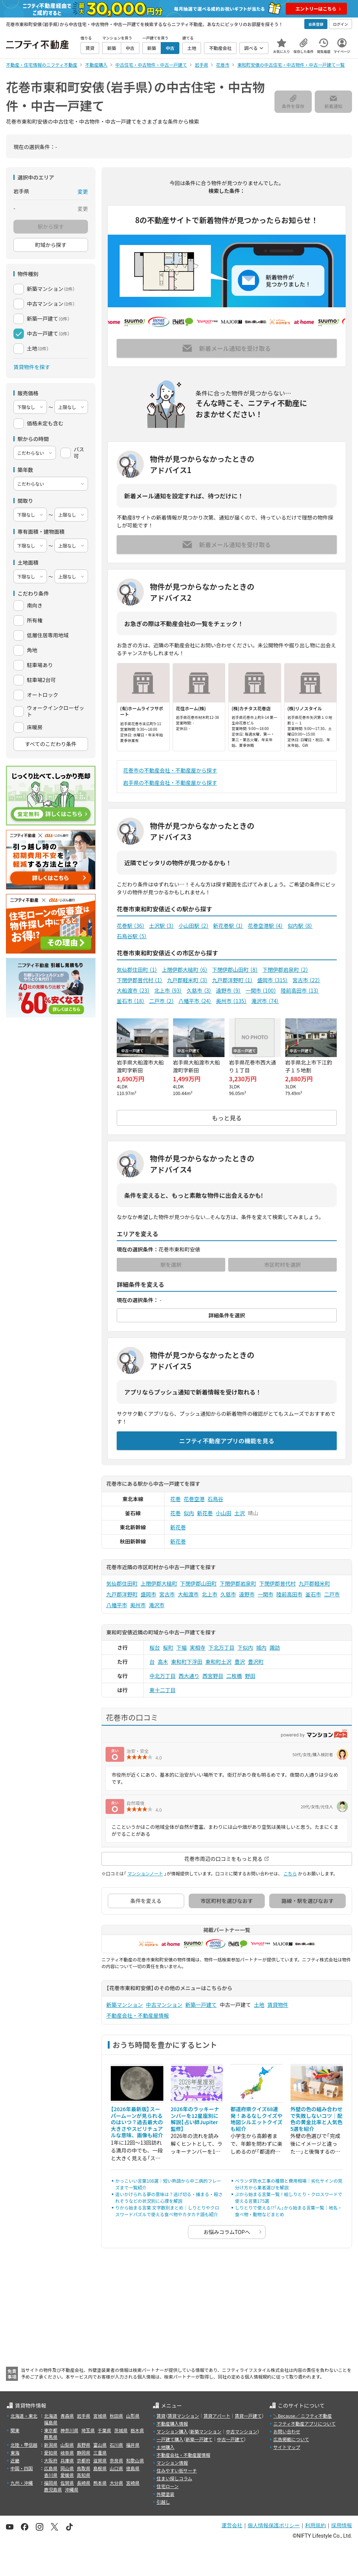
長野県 (83, 2445)
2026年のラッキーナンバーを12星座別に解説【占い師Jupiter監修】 (195, 2118)
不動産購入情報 (172, 2423)
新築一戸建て (201, 2004)
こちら (290, 1873)
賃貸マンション (183, 2415)
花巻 (175, 1499)
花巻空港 (194, 1499)
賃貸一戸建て (248, 2415)
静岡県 (83, 2452)
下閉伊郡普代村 (140, 980)
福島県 (50, 2422)
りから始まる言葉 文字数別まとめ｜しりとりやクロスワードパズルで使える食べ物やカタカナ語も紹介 (167, 2210)
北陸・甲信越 (23, 2445)
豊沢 (240, 1661)
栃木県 (137, 2430)
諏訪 (275, 1647)
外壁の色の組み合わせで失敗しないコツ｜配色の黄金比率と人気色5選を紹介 (317, 2118)
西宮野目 (212, 1675)
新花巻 (205, 1513)
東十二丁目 (163, 1690)
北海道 (50, 2415)
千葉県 (104, 2430)
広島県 (50, 2468)
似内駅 (300, 925)
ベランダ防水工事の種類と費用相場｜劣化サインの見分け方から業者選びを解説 (288, 2183)
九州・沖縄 (21, 2483)
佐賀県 (67, 2483)
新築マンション (124, 2004)
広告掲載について (291, 2439)
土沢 (240, 1513)
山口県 (116, 2468)
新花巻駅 (228, 925)
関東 (14, 2430)
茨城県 (121, 2430)
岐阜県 (67, 2452)
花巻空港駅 (265, 925)
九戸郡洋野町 (232, 980)
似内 (189, 1513)
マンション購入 (172, 2431)
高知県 (83, 2475)
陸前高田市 (300, 990)
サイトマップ (286, 2447)
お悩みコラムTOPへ (227, 2232)
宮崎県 (132, 2483)
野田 (250, 1675)
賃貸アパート (217, 2415)
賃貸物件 (277, 2004)
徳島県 (132, 2468)
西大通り (189, 1675)
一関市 (260, 990)
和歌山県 (135, 2460)
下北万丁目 (221, 1647)
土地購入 (166, 2447)
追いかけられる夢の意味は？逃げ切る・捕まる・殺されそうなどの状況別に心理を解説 (169, 2197)
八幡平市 (195, 1001)
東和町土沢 (218, 1661)
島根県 (100, 2468)
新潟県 (50, 2445)
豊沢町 (256, 1661)
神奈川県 (69, 2430)
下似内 (245, 1647)
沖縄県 (71, 2489)
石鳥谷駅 (132, 936)
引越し (163, 2502)
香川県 (50, 2475)
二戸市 (161, 1001)
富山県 (100, 2445)
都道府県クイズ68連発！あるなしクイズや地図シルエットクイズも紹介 (256, 2118)
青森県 (67, 2415)
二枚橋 (234, 1675)
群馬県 (50, 2437)
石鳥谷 (215, 1499)
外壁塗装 (166, 2494)
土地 (259, 2004)
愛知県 (50, 2452)
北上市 (168, 990)
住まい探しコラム (174, 2478)
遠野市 (228, 990)
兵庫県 (67, 2460)
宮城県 (100, 2415)
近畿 (14, 2460)
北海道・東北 (23, 2415)
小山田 (224, 1513)
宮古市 (306, 980)
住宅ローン (168, 2486)
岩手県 (83, 2415)
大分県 (116, 2483)
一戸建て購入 (170, 2439)
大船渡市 (133, 990)
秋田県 (116, 2415)
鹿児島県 (53, 2489)
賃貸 (161, 2415)
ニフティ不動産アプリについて (304, 2423)
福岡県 (50, 2483)
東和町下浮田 (186, 1661)
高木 (163, 1661)
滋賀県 (100, 2460)
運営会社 (232, 2525)
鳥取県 (83, 2468)
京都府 (83, 2460)
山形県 (132, 2415)
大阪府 (50, 2460)
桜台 (155, 1647)
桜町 (168, 1647)
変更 (83, 191)
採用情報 (341, 2525)
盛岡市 (272, 980)
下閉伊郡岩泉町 (285, 969)
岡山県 (67, 2468)
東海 (14, 2452)
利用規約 (315, 2525)
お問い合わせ (286, 2431)
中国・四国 (21, 2468)
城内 (261, 1647)
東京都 (50, 2430)
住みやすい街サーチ (177, 2470)
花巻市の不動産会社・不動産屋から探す (170, 770)
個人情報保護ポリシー (274, 2525)
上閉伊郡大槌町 (185, 969)
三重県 (100, 2452)
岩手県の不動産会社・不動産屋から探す (170, 782)
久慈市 (198, 990)
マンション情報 (172, 2462)
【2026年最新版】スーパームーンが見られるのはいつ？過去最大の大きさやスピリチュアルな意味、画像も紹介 (137, 2122)
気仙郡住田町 (137, 969)
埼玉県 (88, 2430)
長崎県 (83, 2483)
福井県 (132, 2445)
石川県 (116, 2445)
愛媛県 (67, 2475)
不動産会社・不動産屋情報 (137, 2015)
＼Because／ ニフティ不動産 (302, 2415)
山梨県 (67, 2445)
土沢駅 (161, 925)
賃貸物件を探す (31, 367)
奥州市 (231, 1001)
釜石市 (131, 1001)
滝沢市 (265, 1001)
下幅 (181, 1647)
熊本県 (100, 2483)
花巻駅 (131, 925)
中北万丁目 (163, 1675)
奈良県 (116, 2460)
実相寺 (197, 1647)
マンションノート (145, 1873)
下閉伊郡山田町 (235, 969)
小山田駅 (194, 925)
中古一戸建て (230, 2439)
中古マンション (164, 2004)
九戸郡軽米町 (187, 980)
